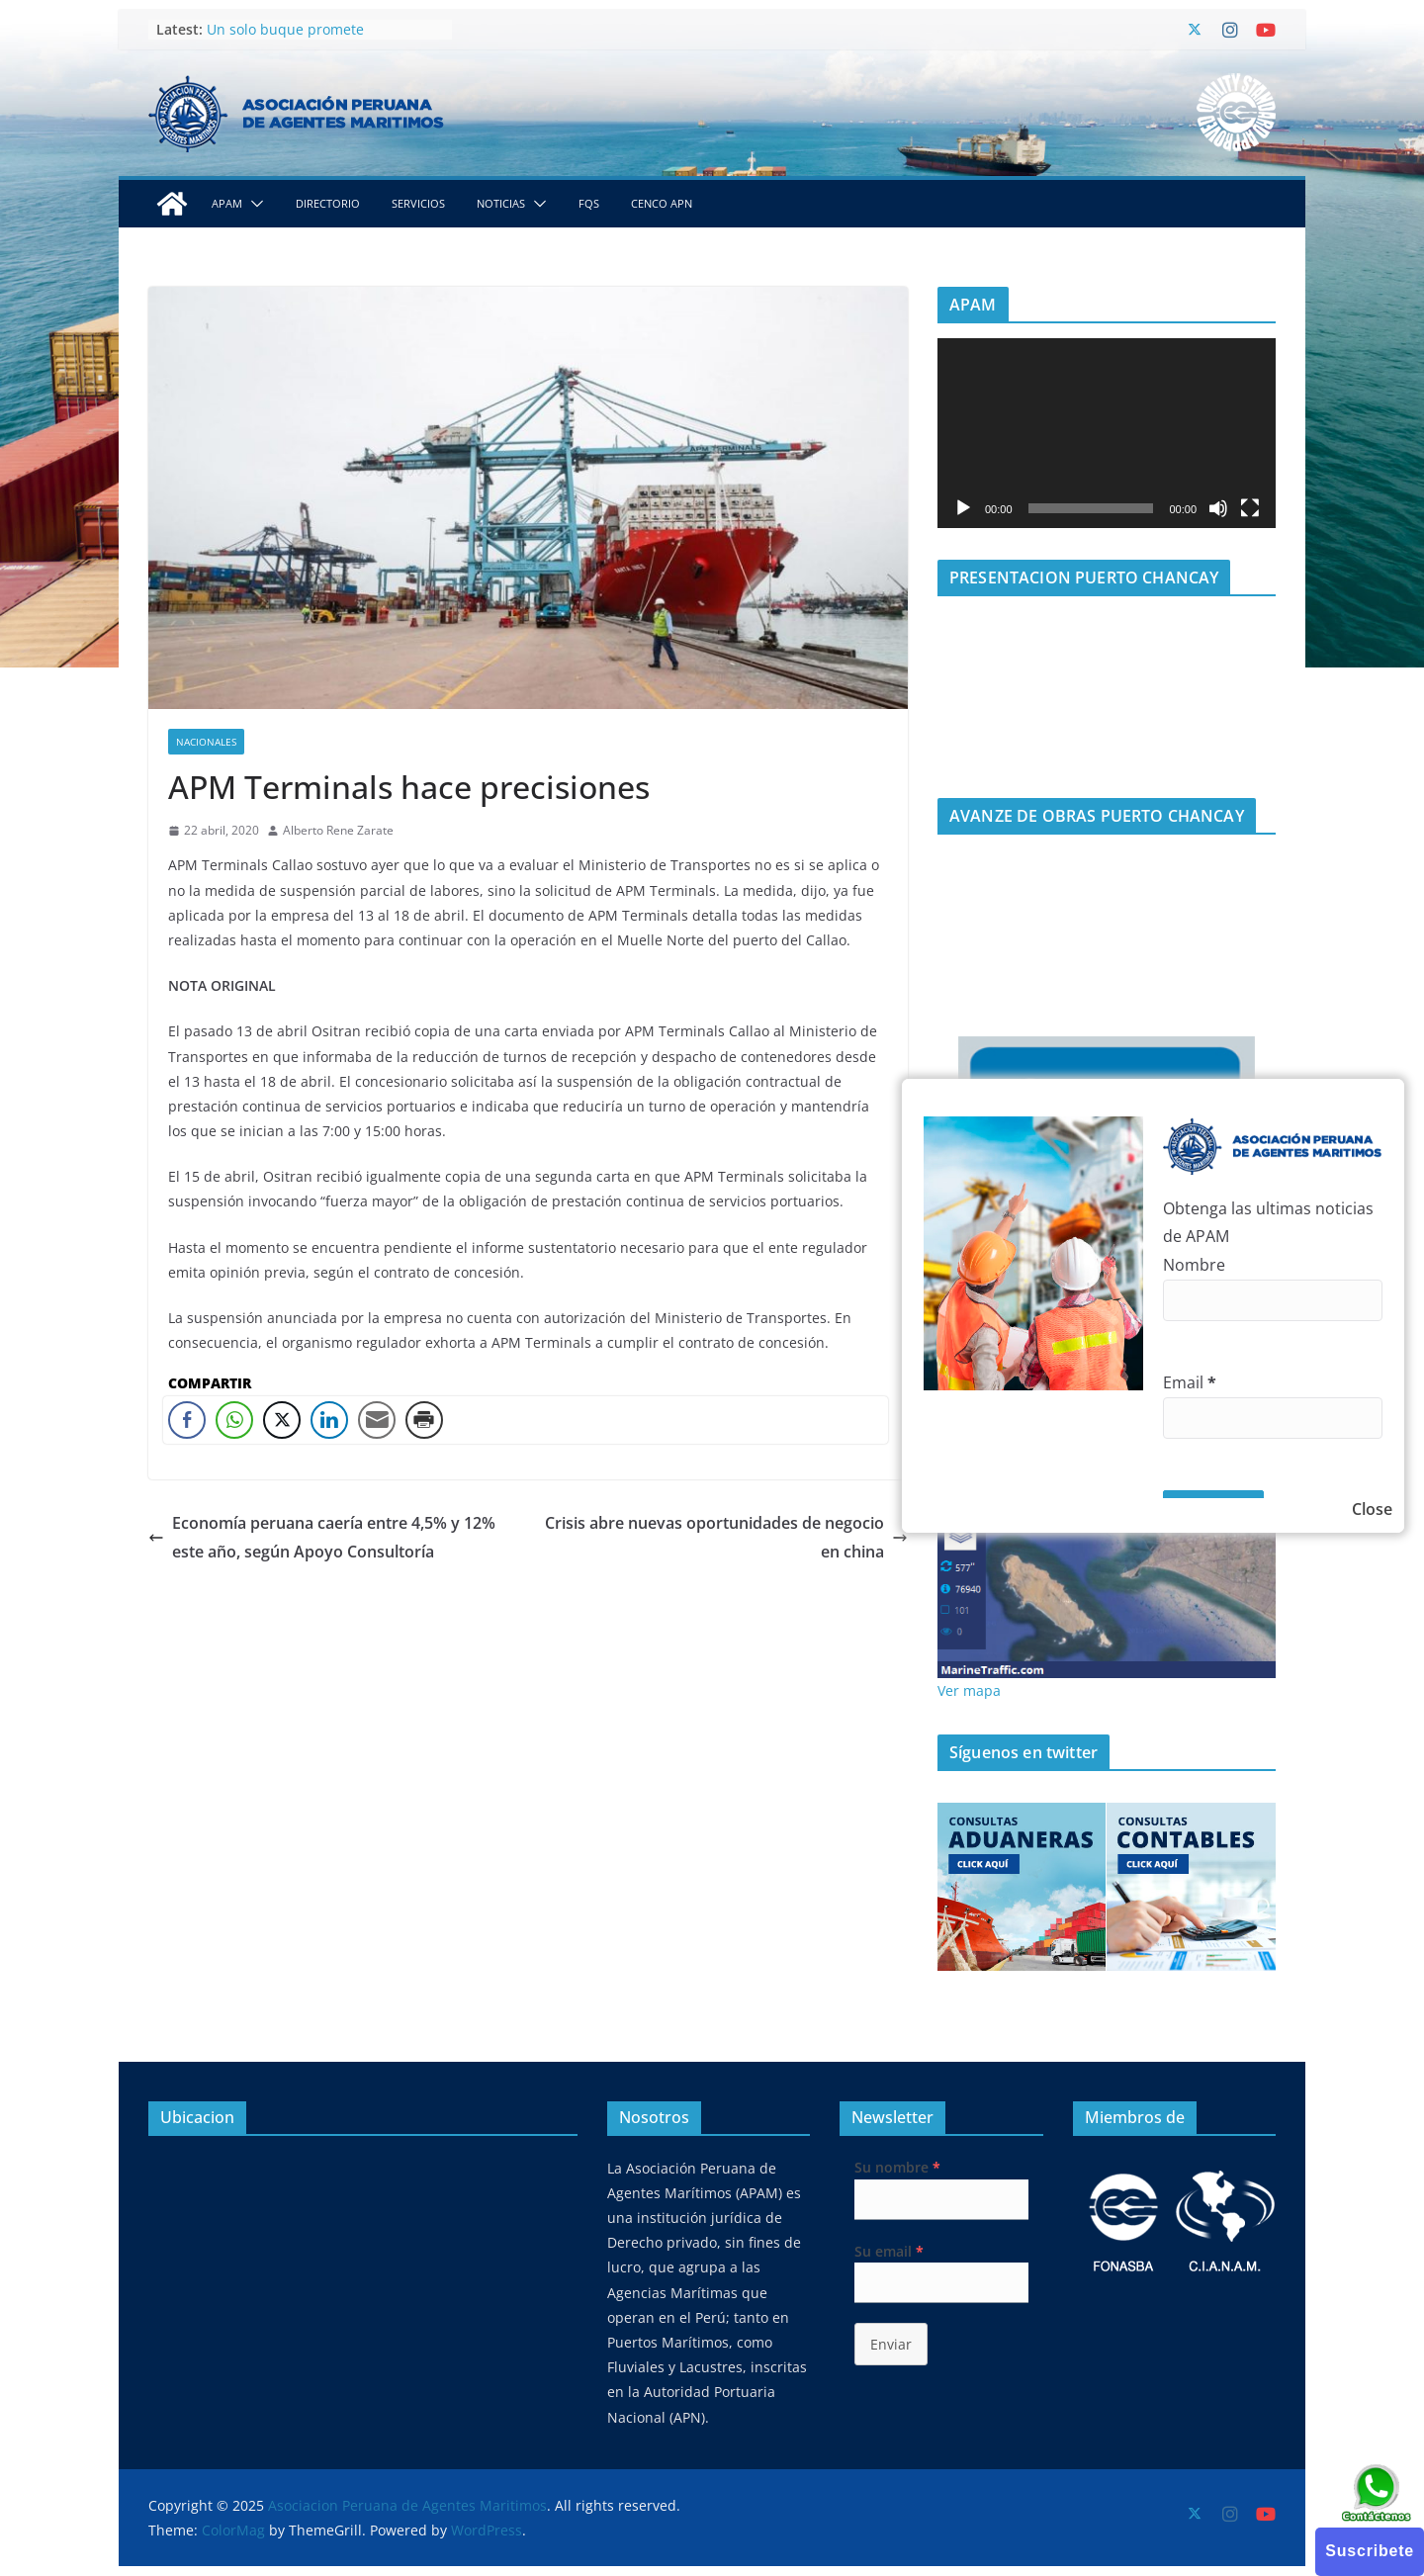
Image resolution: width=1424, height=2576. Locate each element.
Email (1189, 1382)
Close (1372, 1509)
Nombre (1194, 1265)
